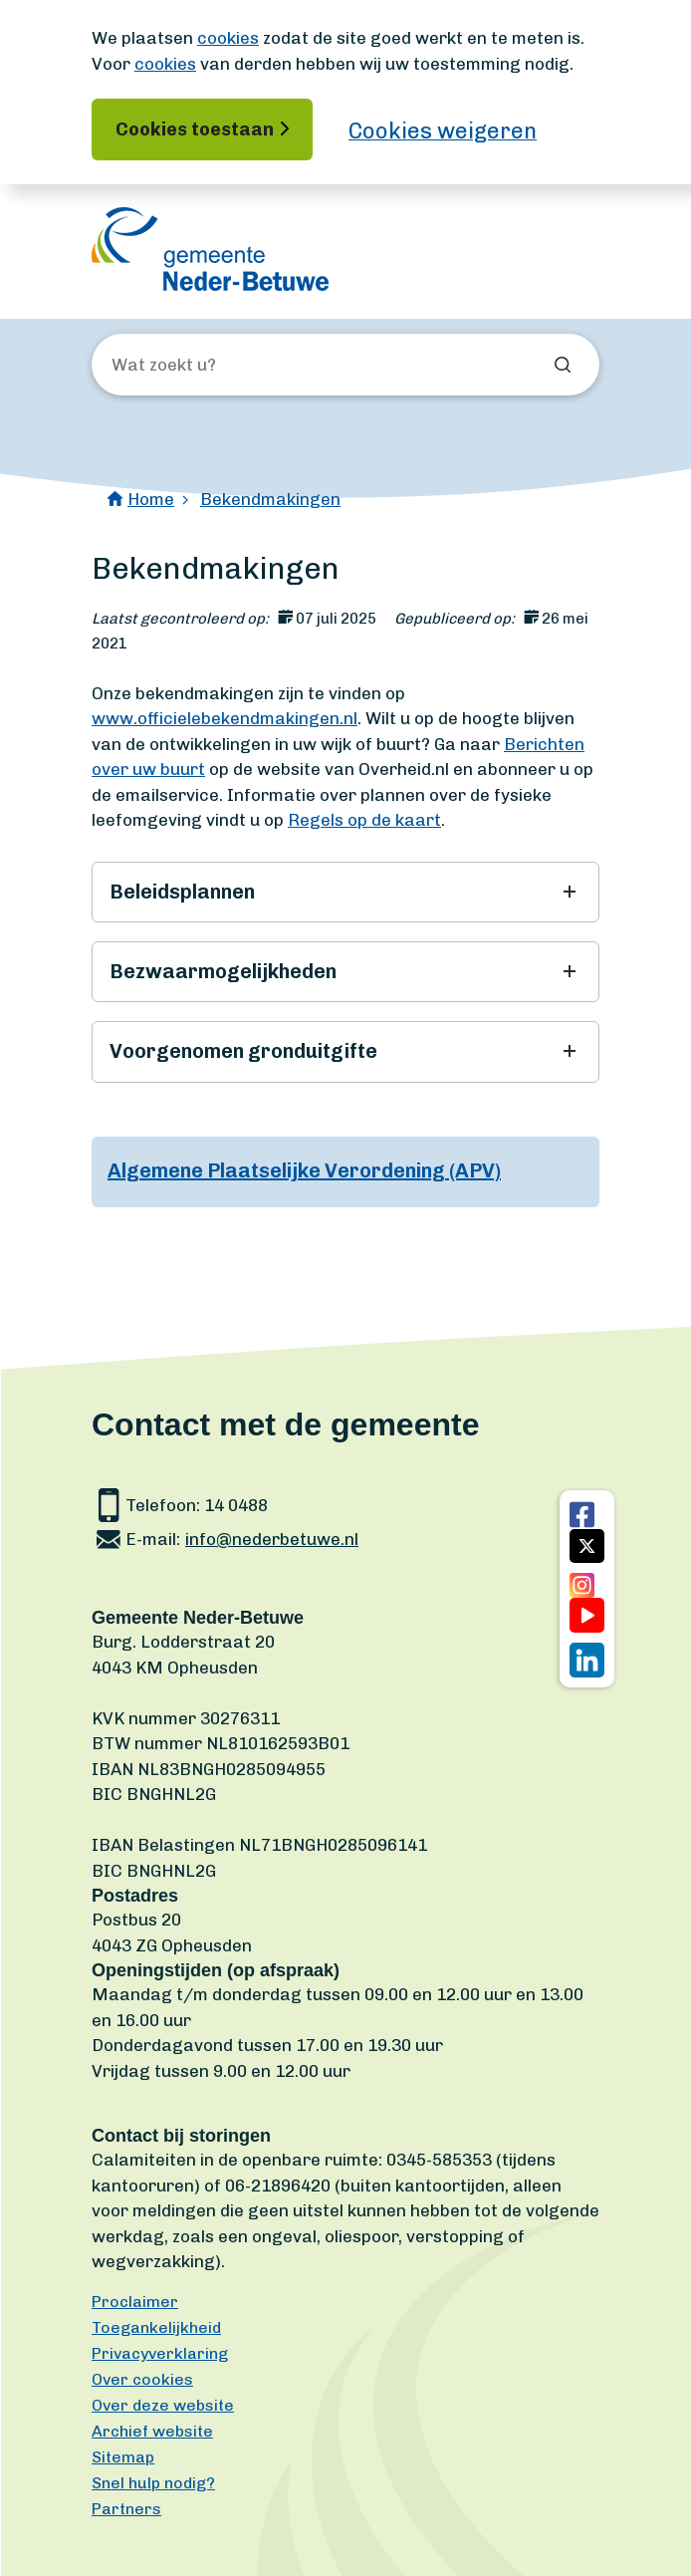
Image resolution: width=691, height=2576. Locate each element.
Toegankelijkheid (156, 2327)
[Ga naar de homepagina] (210, 249)
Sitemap (123, 2456)
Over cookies (142, 2379)
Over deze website (163, 2405)
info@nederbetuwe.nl (271, 1539)
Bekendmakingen (270, 499)
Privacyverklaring (160, 2353)
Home (150, 499)
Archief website (152, 2431)
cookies (228, 38)
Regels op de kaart (364, 820)
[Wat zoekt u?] (219, 366)
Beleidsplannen (182, 891)
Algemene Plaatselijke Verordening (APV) (304, 1170)
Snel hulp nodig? (153, 2482)
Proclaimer (135, 2301)
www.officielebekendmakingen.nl (224, 718)
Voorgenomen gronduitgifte (243, 1051)
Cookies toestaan (194, 129)
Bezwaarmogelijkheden (223, 971)
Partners (126, 2508)
